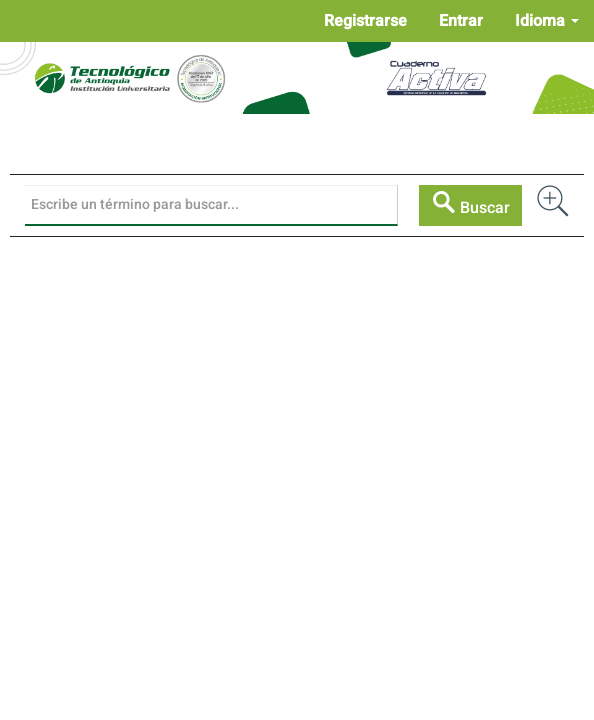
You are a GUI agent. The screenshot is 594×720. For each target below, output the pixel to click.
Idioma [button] (547, 21)
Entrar (461, 21)
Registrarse (365, 21)
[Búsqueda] (211, 205)
